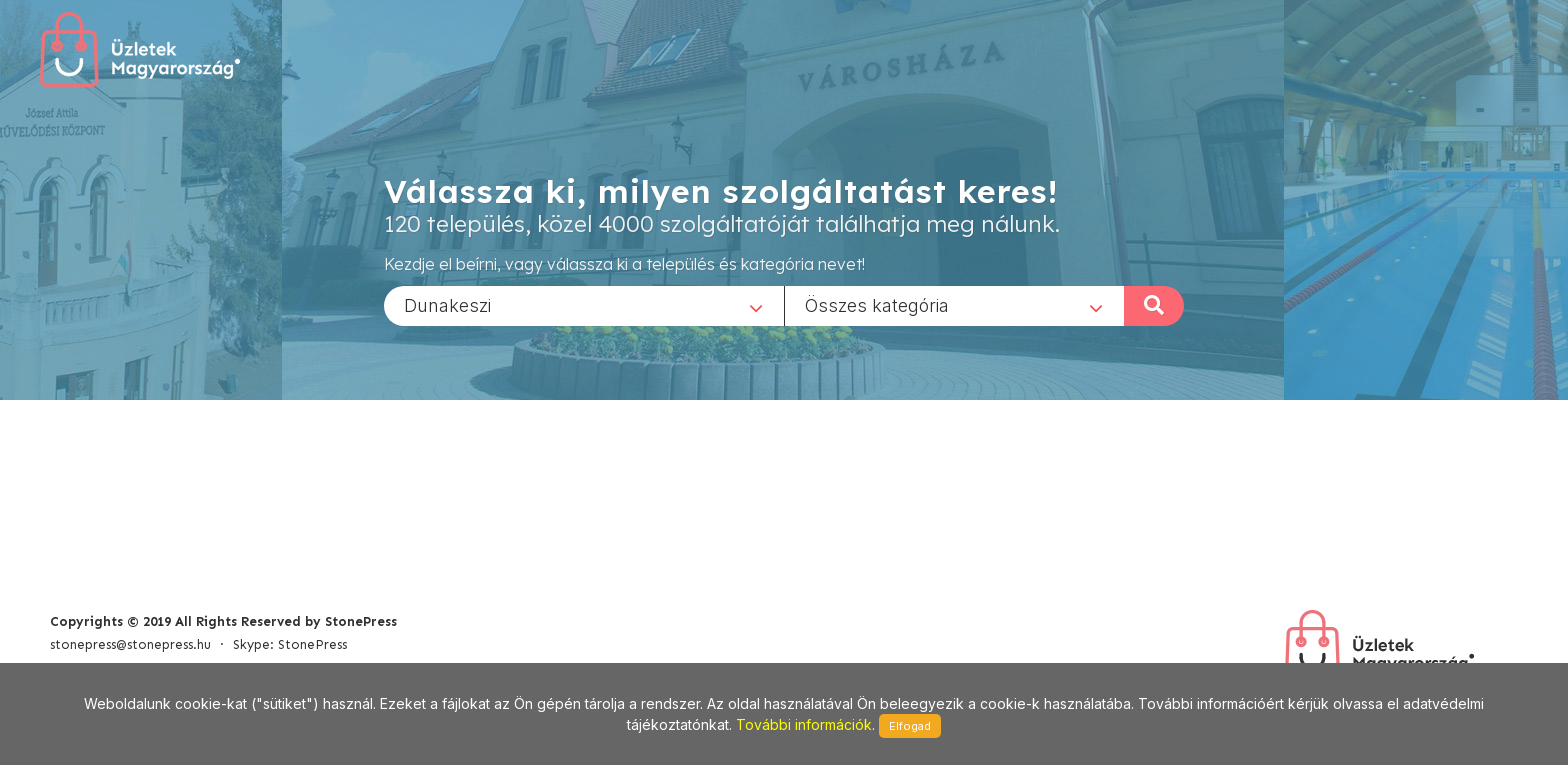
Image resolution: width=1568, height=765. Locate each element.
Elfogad (910, 726)
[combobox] (584, 305)
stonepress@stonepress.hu (130, 644)
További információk (804, 724)
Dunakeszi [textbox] (447, 304)
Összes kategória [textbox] (877, 304)
